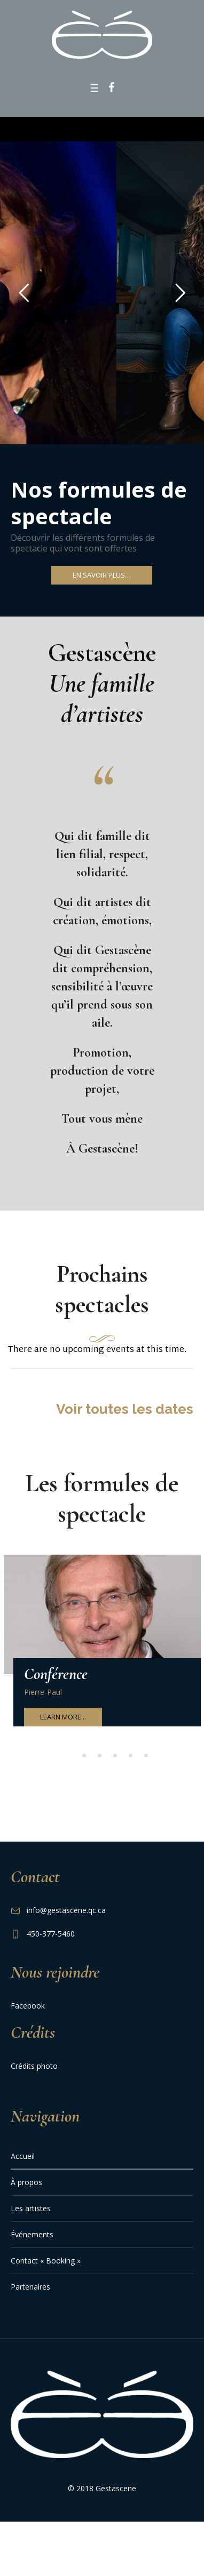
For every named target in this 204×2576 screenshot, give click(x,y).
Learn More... (63, 1722)
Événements (32, 2240)
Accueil (23, 2162)
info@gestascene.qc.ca (66, 1916)
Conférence (56, 1680)
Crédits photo (34, 2072)
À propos (26, 2188)
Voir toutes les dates (124, 1415)
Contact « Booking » (46, 2266)
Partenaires (30, 2292)
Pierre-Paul (43, 1698)
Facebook (28, 2011)
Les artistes (31, 2214)
